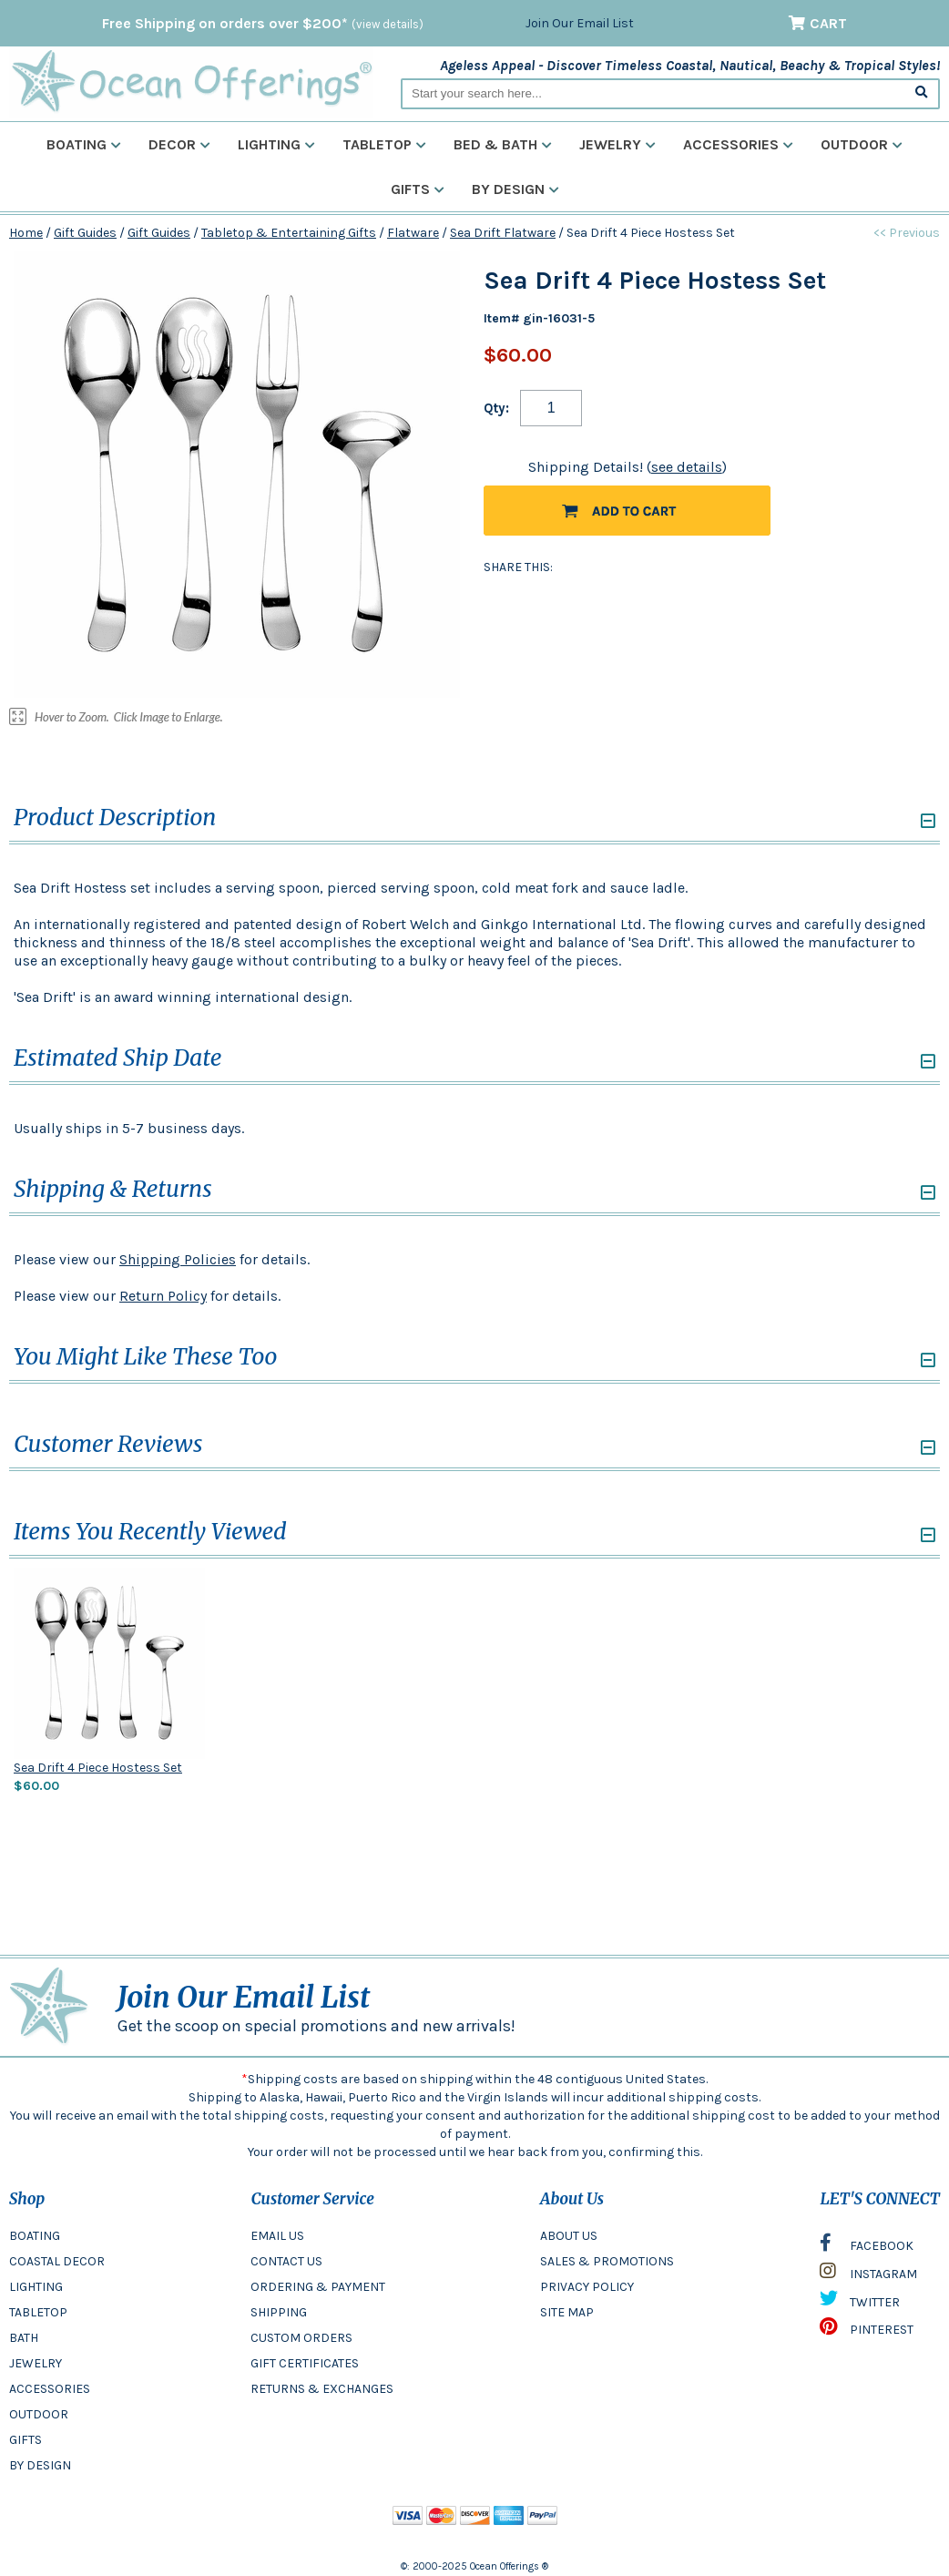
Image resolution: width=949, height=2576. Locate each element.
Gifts (417, 189)
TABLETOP (38, 2312)
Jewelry (617, 144)
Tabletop (384, 144)
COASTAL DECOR (57, 2261)
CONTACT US (286, 2261)
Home (26, 232)
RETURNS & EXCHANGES (321, 2389)
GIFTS (25, 2440)
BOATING (34, 2236)
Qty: (496, 408)
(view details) (387, 24)
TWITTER (860, 2302)
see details (686, 466)
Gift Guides (85, 232)
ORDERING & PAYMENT (317, 2287)
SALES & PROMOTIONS (607, 2261)
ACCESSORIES (49, 2389)
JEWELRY (35, 2363)
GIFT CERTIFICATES (304, 2363)
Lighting (276, 144)
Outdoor (862, 144)
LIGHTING (36, 2287)
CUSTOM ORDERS (301, 2338)
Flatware (413, 232)
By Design (515, 189)
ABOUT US (568, 2236)
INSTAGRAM (868, 2275)
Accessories (738, 144)
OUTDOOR (38, 2414)
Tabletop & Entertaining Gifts (288, 232)
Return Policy (163, 1295)
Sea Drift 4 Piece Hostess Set (98, 1767)
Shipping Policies (177, 1259)
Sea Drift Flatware (503, 232)
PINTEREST (866, 2331)
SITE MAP (567, 2312)
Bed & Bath (503, 144)
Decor (179, 144)
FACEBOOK (866, 2247)
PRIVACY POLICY (587, 2287)
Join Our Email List (580, 23)
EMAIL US (277, 2236)
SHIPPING (278, 2312)
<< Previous (906, 232)
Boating (83, 144)
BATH (23, 2338)
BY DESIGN (40, 2465)
